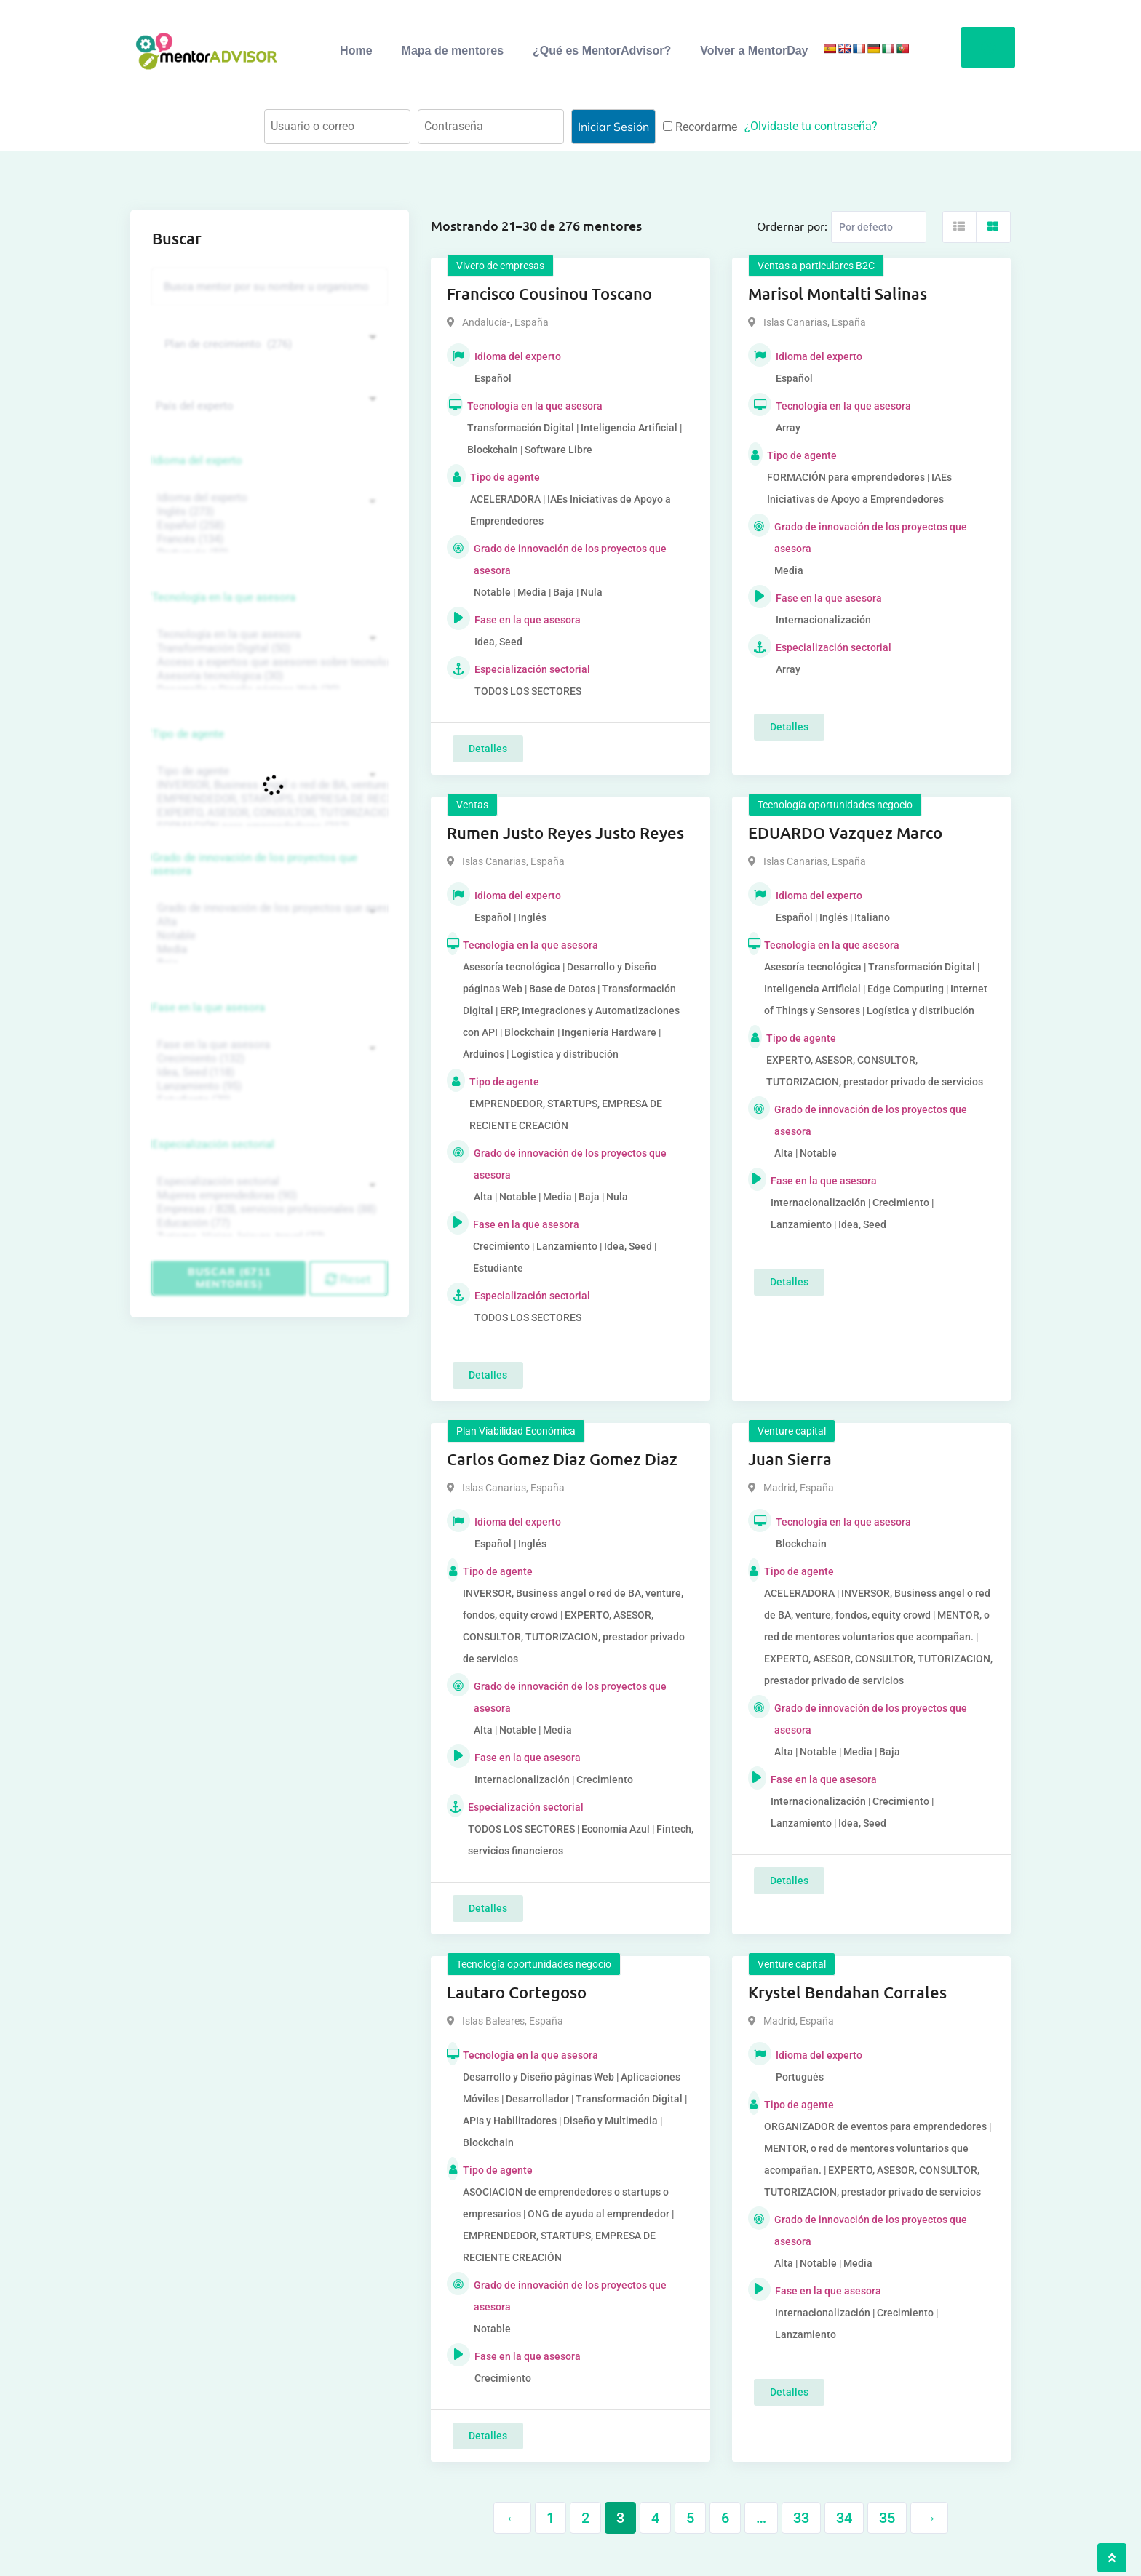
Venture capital (792, 1431)
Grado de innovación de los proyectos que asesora (254, 864)
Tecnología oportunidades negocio (835, 804)
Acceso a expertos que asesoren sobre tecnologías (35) (268, 662)
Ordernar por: (792, 225)
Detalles (488, 748)
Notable (268, 936)
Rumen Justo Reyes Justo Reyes (565, 832)
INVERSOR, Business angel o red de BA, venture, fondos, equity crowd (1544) (268, 785)
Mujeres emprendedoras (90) (268, 1196)
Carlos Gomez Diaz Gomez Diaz (562, 1459)
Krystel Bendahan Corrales (847, 1992)
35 (887, 2518)
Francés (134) (268, 539)
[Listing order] (878, 227)
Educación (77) (268, 1223)
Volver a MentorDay (754, 50)
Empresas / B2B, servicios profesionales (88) (268, 1209)
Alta (268, 922)
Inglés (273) (268, 512)
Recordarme (700, 127)
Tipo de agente (188, 734)
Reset (348, 1279)
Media (268, 950)
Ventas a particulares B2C (816, 265)
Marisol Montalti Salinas (837, 293)
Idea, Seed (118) (268, 1073)
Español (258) (268, 526)
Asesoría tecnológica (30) (268, 676)
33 (801, 2518)
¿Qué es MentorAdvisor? (602, 50)
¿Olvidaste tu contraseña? (811, 126)
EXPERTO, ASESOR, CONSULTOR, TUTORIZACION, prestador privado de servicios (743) (268, 813)
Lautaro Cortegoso (517, 1992)
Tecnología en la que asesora (223, 597)
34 (844, 2518)
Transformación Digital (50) (268, 648)
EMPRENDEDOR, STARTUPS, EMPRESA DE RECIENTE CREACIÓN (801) (268, 799)
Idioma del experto (197, 460)
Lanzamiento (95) (268, 1086)
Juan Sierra (790, 1459)
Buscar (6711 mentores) (229, 1278)
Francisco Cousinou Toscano (549, 293)
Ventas (472, 804)
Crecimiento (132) (268, 1059)
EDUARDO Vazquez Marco (845, 832)
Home (356, 50)
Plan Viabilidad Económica (516, 1431)
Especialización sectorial (213, 1144)
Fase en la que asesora (208, 1007)
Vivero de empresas (500, 265)
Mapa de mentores (453, 50)
